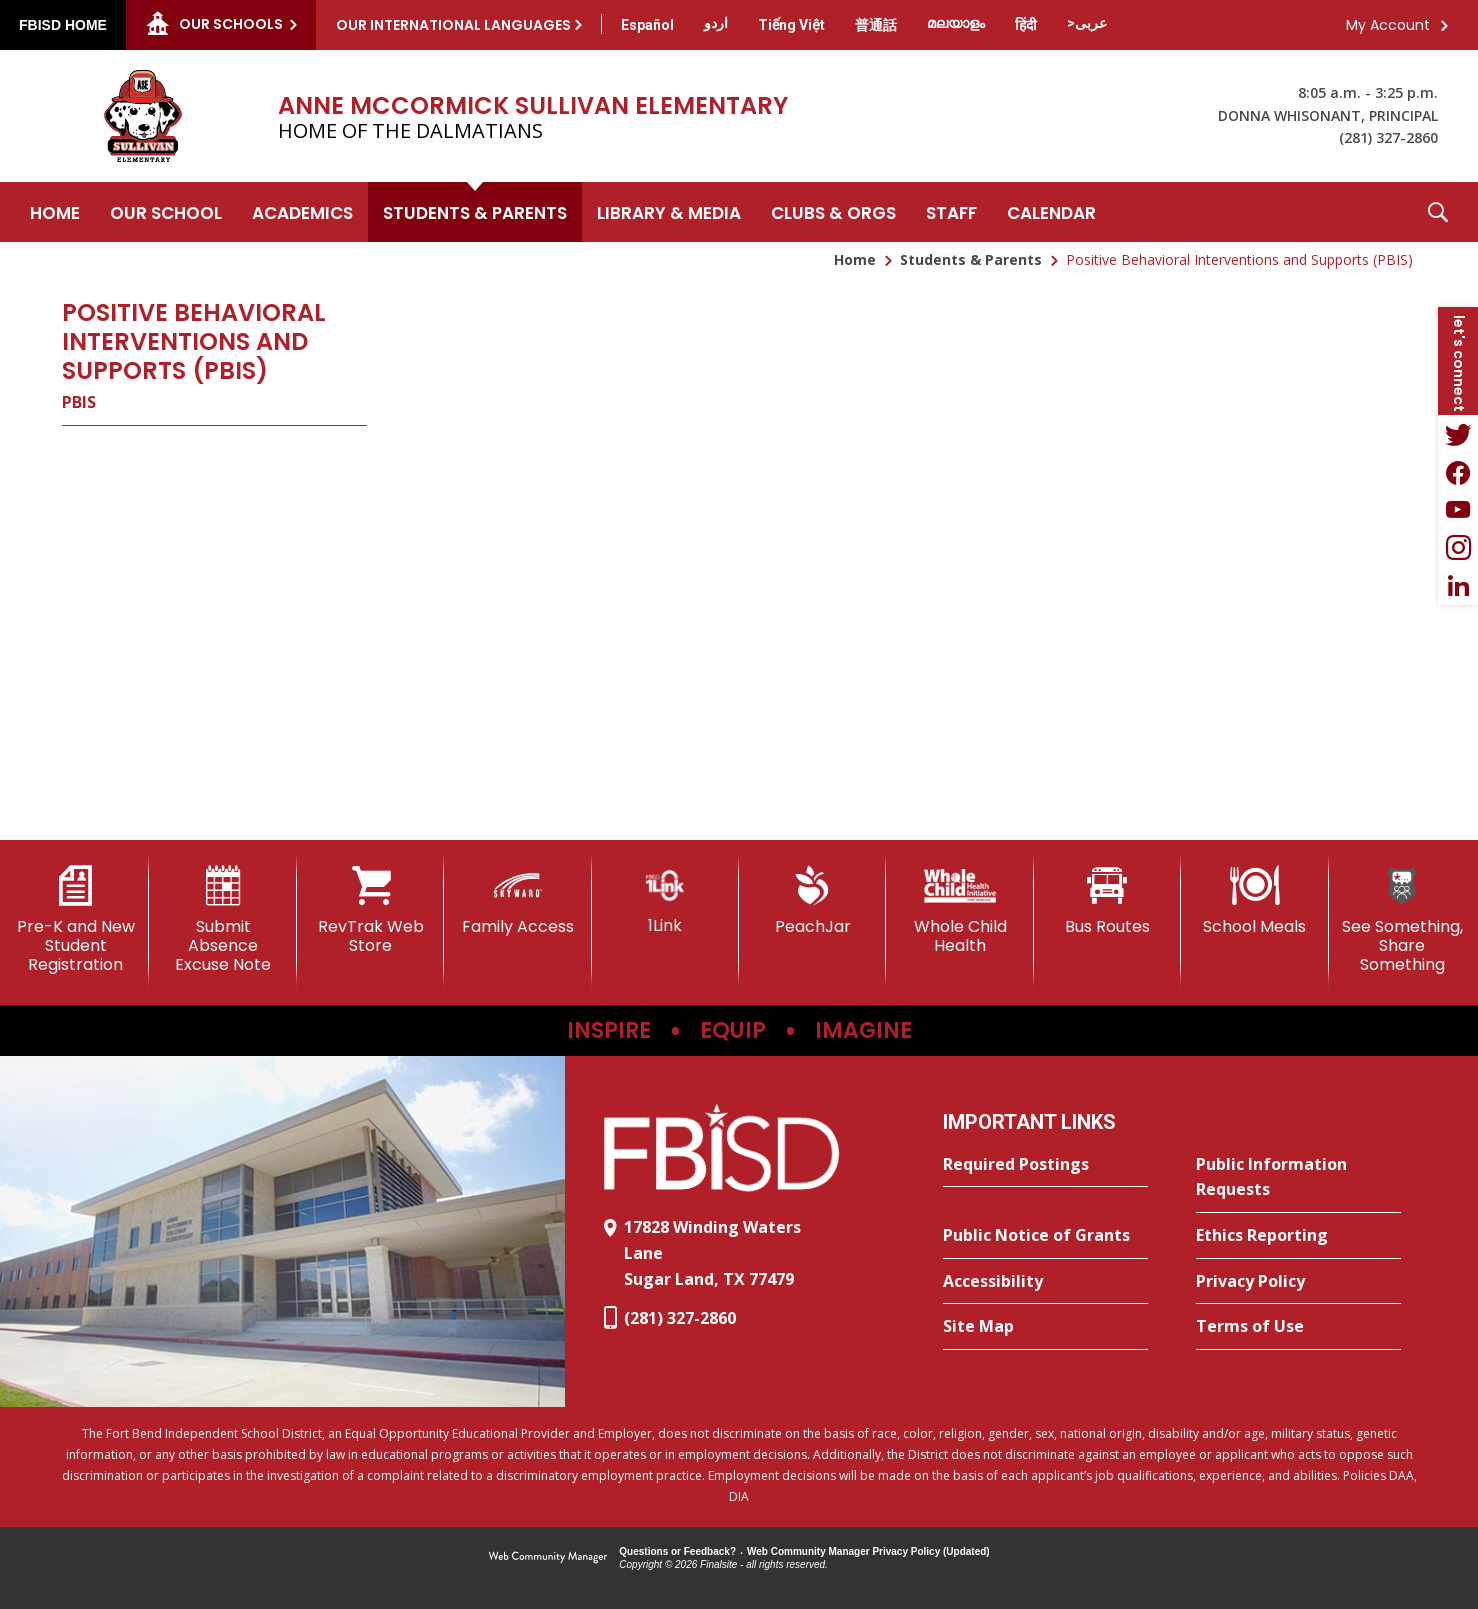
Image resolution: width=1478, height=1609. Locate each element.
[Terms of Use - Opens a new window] (1298, 1327)
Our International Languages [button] (453, 25)
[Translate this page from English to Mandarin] (876, 25)
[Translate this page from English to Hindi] (1026, 25)
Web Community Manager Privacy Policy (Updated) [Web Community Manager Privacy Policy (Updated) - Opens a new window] (868, 1551)
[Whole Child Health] (959, 910)
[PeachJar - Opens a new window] (812, 901)
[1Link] (665, 900)
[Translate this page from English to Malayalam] (956, 23)
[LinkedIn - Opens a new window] (1458, 586)
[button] (1438, 212)
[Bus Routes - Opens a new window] (1107, 901)
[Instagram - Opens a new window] (1458, 548)
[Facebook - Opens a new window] (1458, 472)
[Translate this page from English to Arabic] (1087, 23)
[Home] (55, 212)
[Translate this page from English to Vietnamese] (791, 25)
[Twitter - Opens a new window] (1458, 434)
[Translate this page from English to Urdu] (716, 23)
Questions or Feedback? (677, 1551)
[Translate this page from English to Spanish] (647, 25)
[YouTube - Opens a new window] (1458, 510)
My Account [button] (1388, 25)
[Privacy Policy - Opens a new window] (1298, 1282)
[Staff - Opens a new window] (951, 212)
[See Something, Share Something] (1402, 920)
